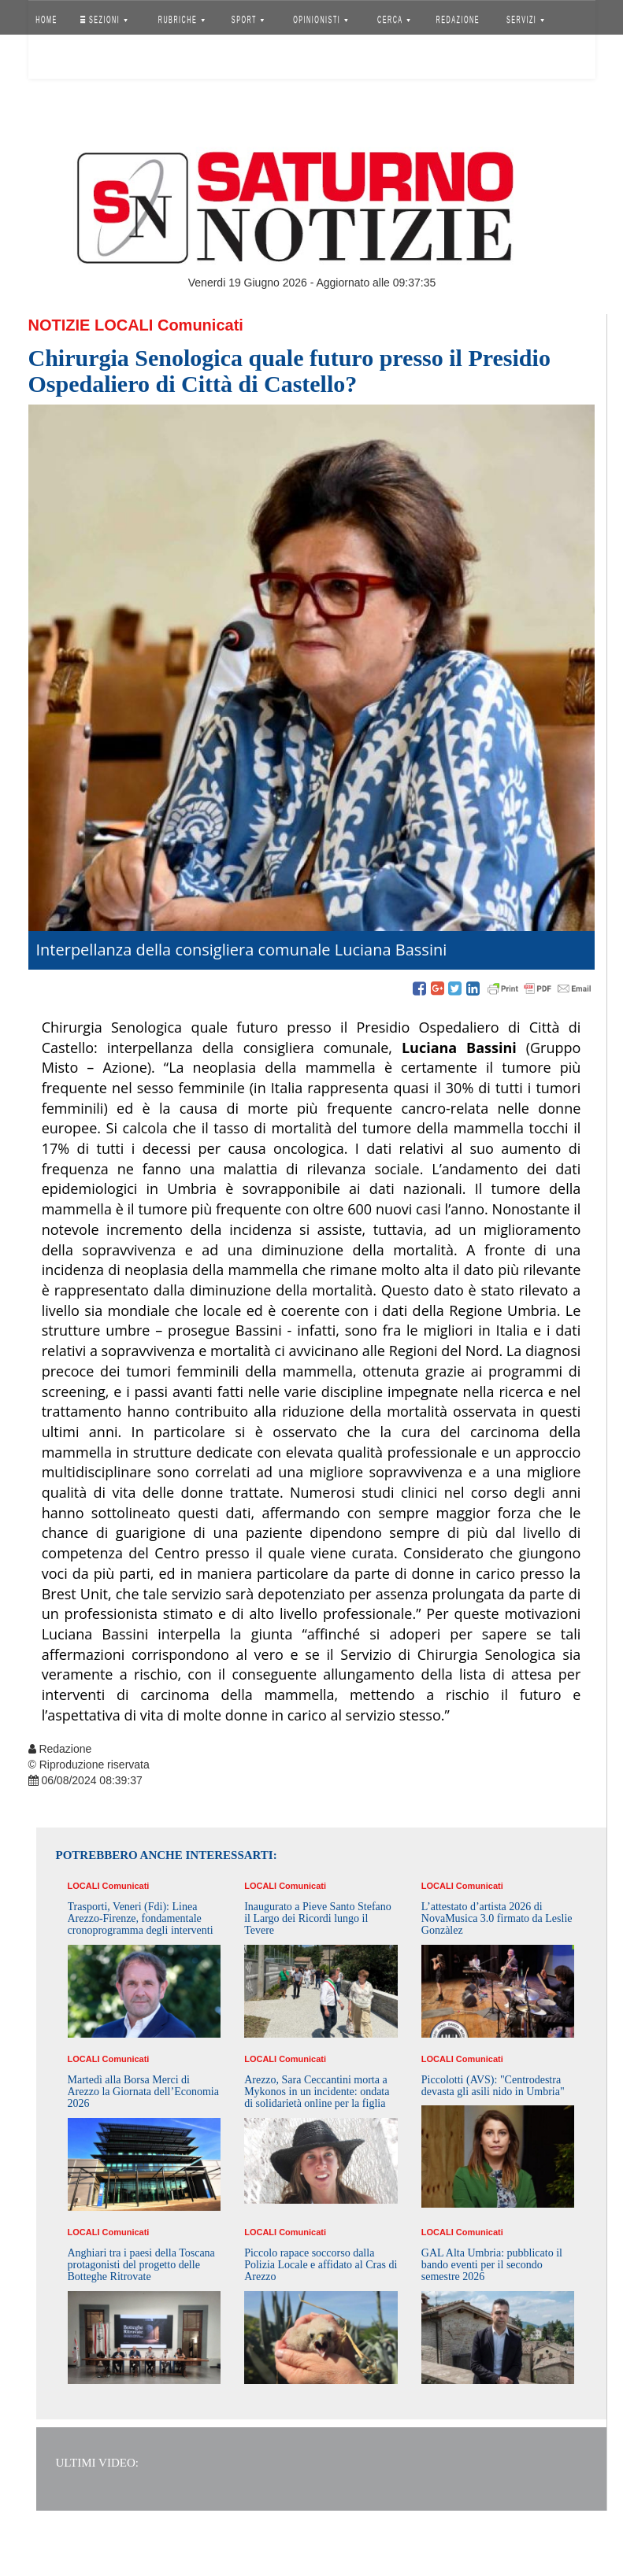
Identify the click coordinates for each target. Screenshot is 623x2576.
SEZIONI (103, 19)
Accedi (58, 59)
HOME (46, 19)
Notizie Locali (91, 325)
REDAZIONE (458, 19)
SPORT (248, 19)
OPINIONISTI (320, 19)
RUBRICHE (181, 19)
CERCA (393, 19)
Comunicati (200, 325)
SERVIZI (525, 19)
